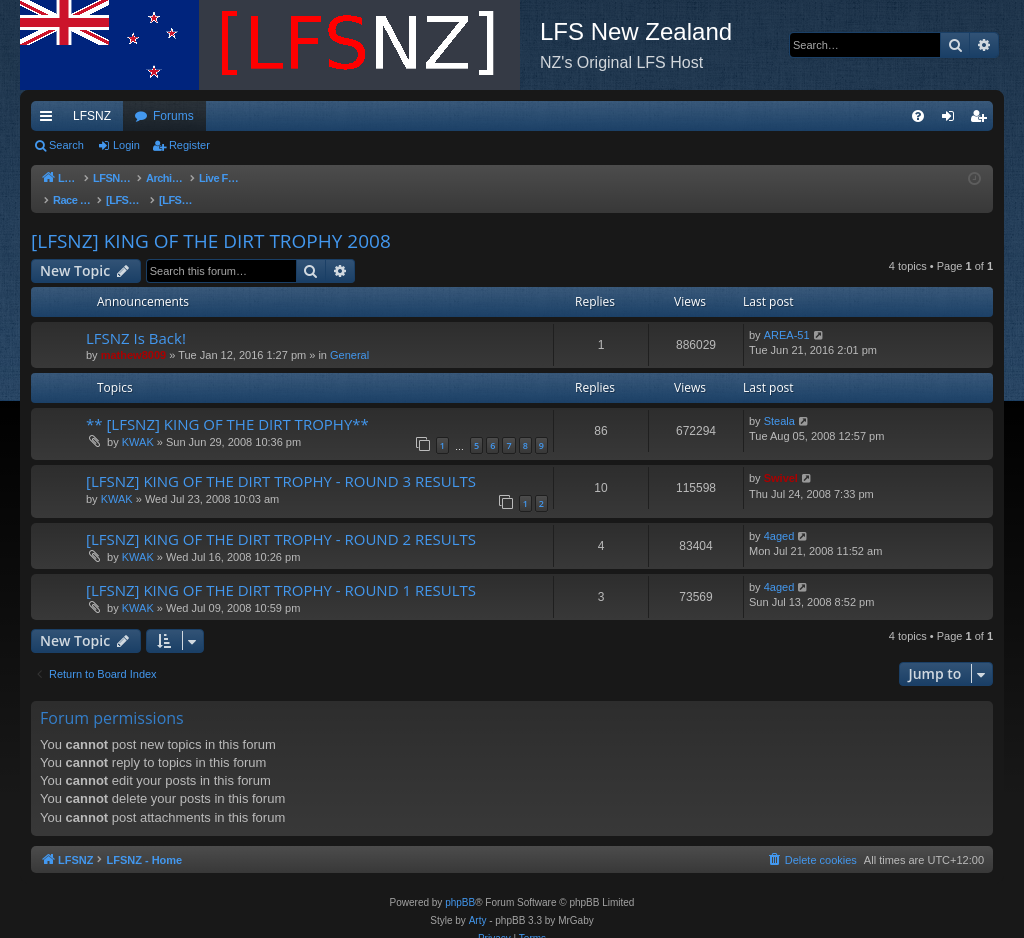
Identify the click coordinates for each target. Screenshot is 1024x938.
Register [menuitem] (982, 120)
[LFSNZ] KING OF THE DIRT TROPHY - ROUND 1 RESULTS (281, 570)
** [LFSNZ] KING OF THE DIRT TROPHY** (227, 404)
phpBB (460, 882)
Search (66, 145)
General (349, 335)
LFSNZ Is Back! (136, 318)
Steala (779, 401)
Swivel (781, 458)
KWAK (138, 422)
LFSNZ (92, 116)
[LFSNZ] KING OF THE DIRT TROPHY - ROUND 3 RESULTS (281, 461)
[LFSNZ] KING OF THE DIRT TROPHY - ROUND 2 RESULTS (281, 519)
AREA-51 (787, 315)
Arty (478, 900)
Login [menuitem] (952, 120)
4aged (779, 516)
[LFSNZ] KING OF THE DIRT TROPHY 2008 (211, 221)
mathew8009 (133, 335)
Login (126, 145)
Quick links (50, 120)
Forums (173, 116)
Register (189, 145)
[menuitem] (918, 116)
